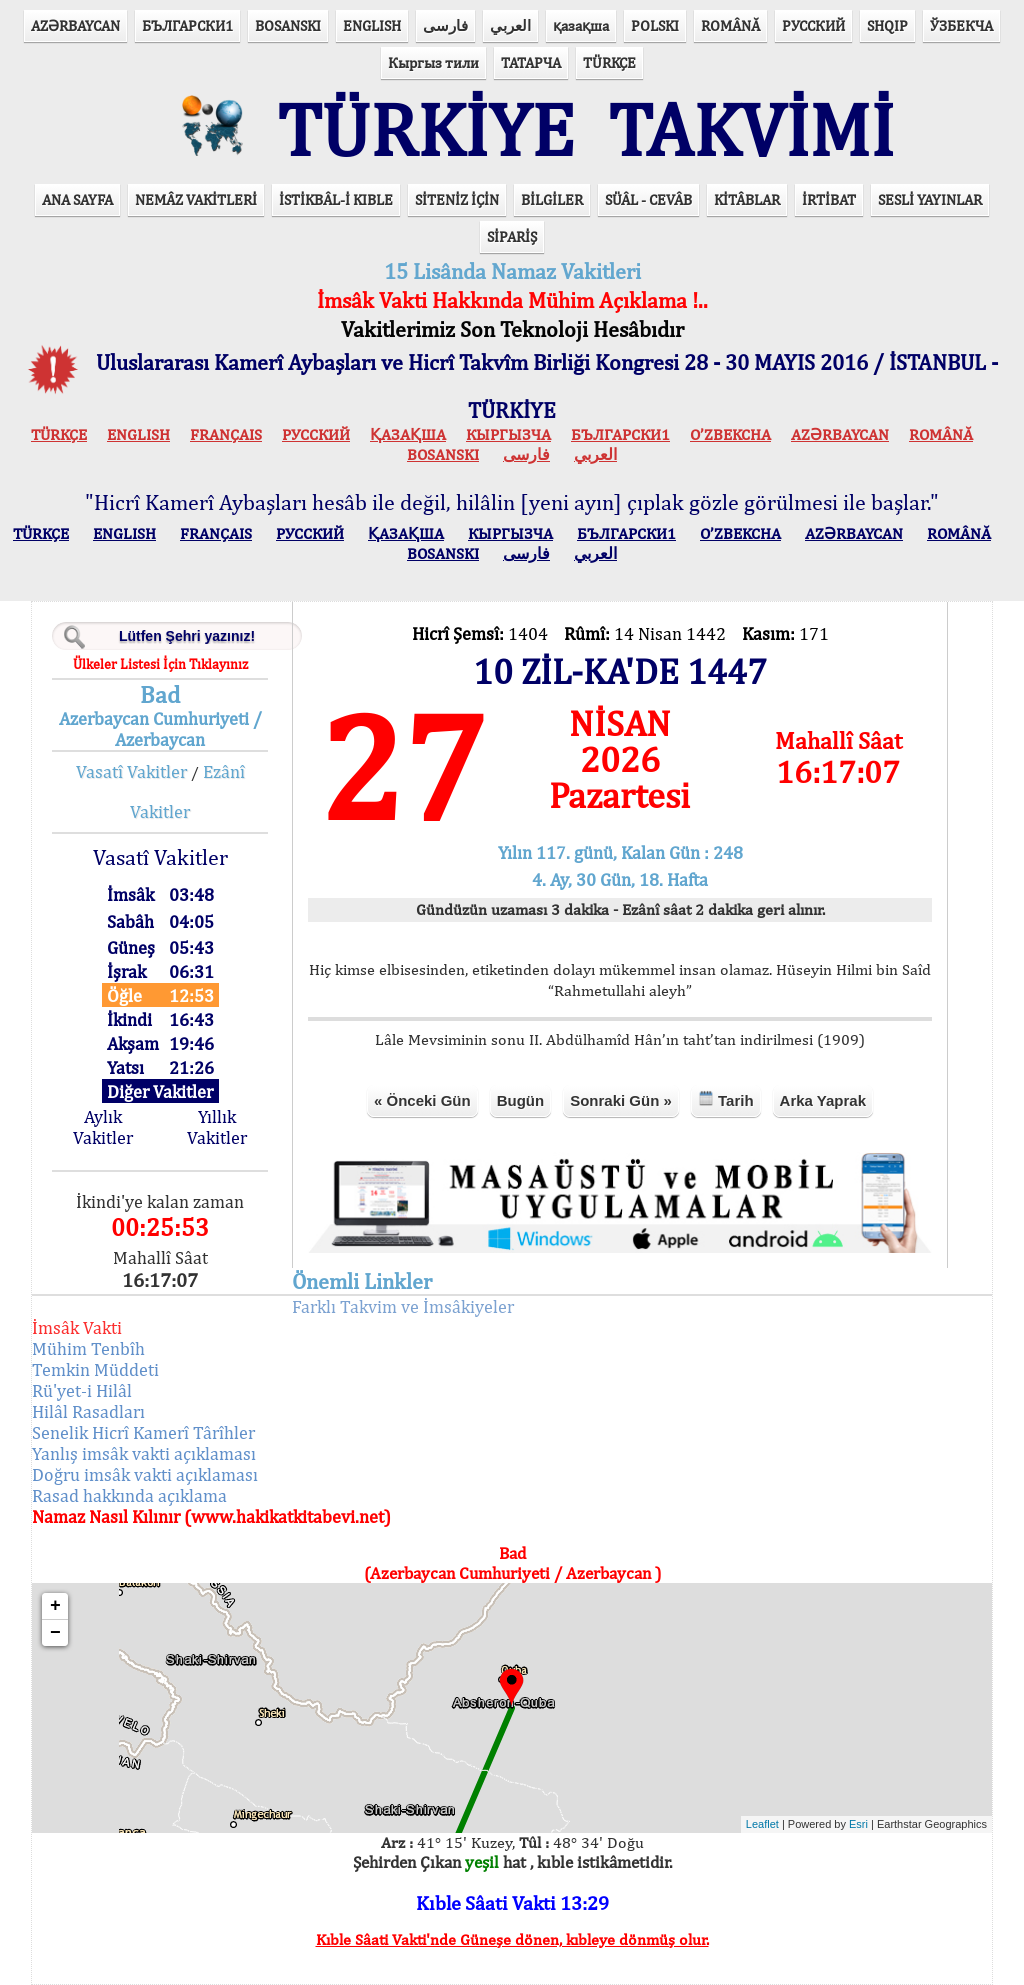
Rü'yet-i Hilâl (82, 1390)
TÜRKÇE (609, 62)
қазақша (581, 25)
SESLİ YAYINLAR (930, 199)
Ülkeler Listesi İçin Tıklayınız (160, 664)
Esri (858, 1824)
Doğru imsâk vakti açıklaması (145, 1474)
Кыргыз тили (433, 62)
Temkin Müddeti (95, 1369)
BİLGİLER (552, 199)
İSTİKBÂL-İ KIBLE (336, 199)
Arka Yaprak (823, 1100)
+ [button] (55, 1606)
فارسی (445, 25)
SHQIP (887, 25)
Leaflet (762, 1824)
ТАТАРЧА (531, 62)
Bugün (520, 1100)
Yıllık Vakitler (217, 1127)
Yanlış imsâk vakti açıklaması (144, 1453)
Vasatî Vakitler (131, 771)
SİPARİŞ (512, 236)
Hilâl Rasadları (88, 1411)
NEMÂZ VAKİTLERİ (196, 199)
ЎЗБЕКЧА (961, 25)
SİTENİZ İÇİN (457, 199)
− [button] (55, 1633)
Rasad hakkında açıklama (129, 1495)
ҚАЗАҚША (408, 434)
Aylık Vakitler (103, 1127)
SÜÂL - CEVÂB (648, 199)
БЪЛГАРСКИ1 (187, 25)
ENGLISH (372, 25)
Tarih (726, 1099)
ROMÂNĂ (730, 25)
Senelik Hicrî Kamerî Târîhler (143, 1432)
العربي (510, 25)
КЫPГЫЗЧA (508, 434)
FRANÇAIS (226, 434)
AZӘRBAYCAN (75, 25)
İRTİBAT (829, 199)
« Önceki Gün (422, 1100)
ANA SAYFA (77, 199)
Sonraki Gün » (621, 1100)
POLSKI (655, 25)
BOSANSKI (288, 25)
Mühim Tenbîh (88, 1348)
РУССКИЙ (813, 25)
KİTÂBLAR (747, 199)
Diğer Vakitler (160, 1091)
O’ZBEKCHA (730, 434)
